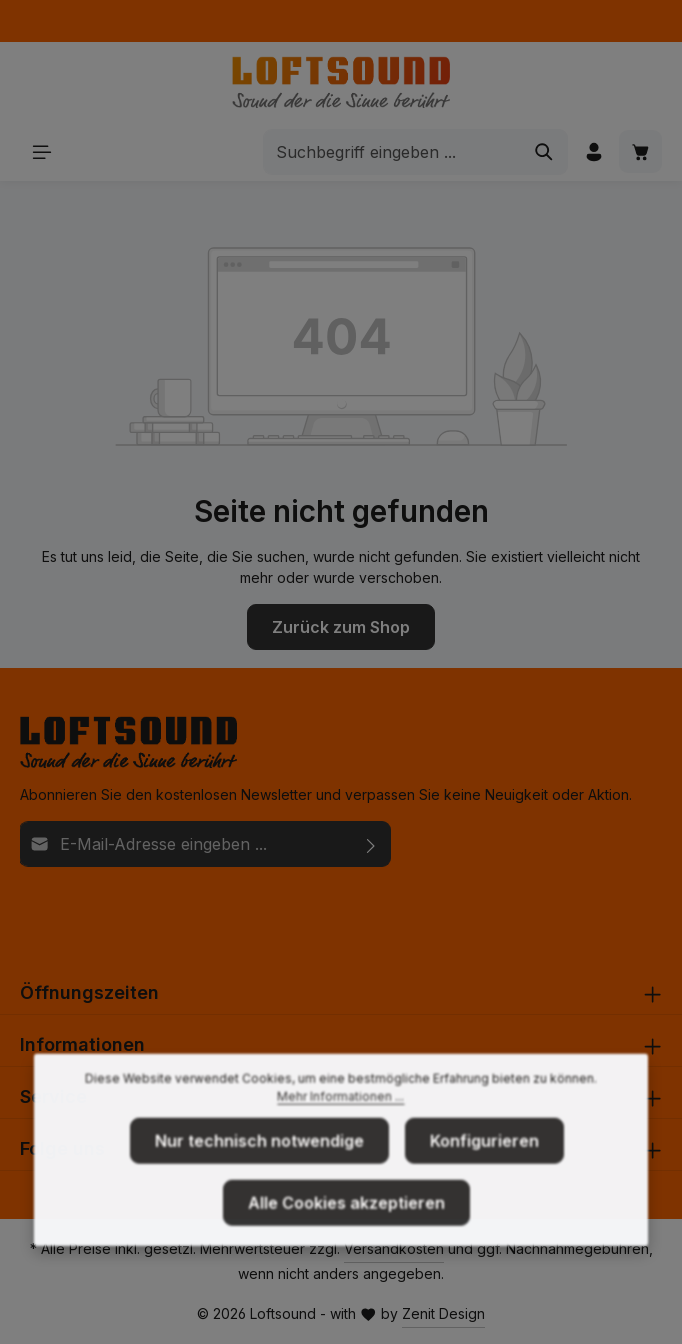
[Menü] (41, 151)
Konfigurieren (484, 1173)
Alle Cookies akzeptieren (346, 1235)
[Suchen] (544, 152)
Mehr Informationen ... (340, 1128)
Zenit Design (443, 1313)
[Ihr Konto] (593, 151)
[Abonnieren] (371, 844)
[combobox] (392, 152)
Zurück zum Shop (341, 627)
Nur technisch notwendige (259, 1173)
